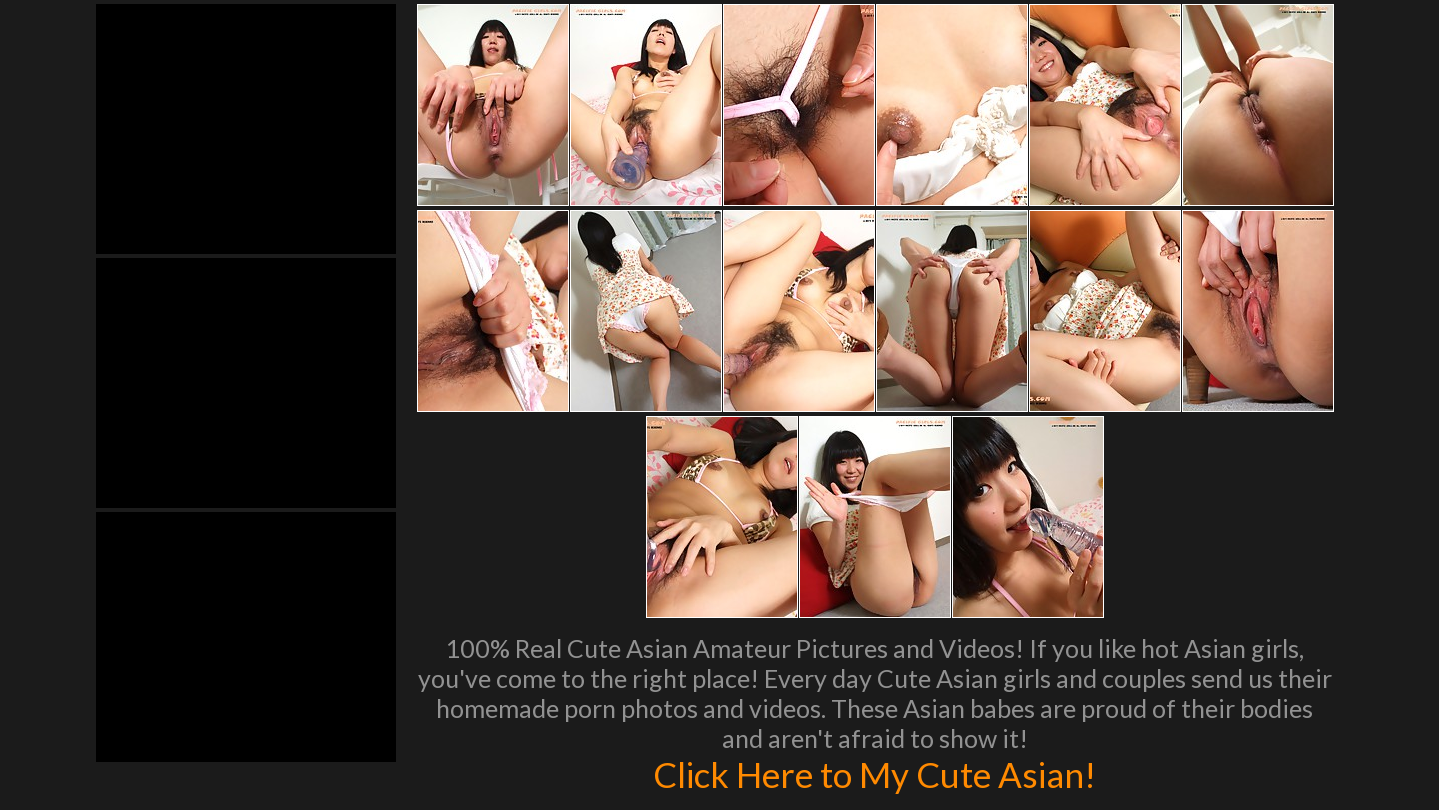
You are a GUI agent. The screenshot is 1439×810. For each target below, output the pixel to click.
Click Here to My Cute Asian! (874, 774)
